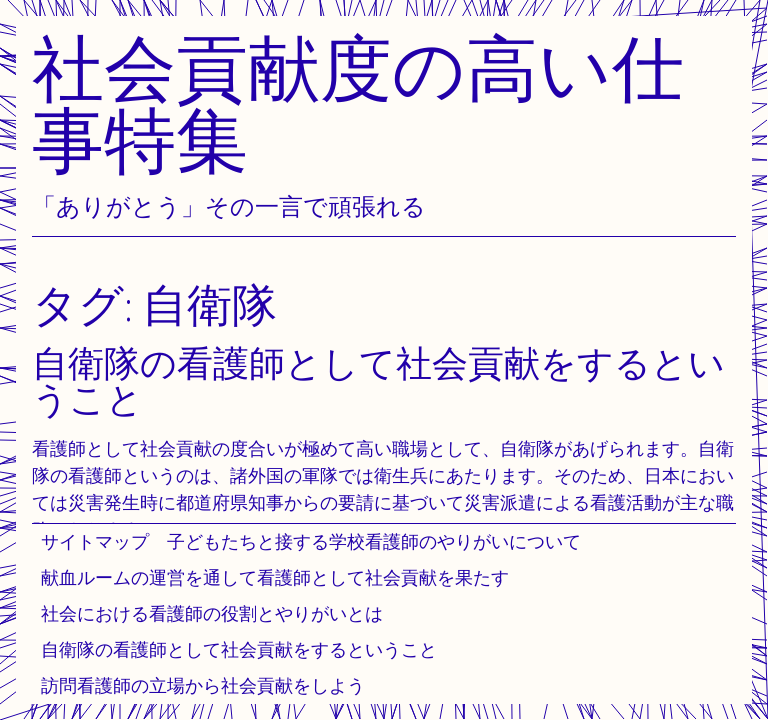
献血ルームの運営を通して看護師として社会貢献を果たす (275, 577)
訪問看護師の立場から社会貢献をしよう (203, 685)
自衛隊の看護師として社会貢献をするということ (239, 649)
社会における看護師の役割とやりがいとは (212, 613)
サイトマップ (95, 541)
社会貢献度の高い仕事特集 (358, 103)
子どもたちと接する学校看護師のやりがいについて (374, 541)
